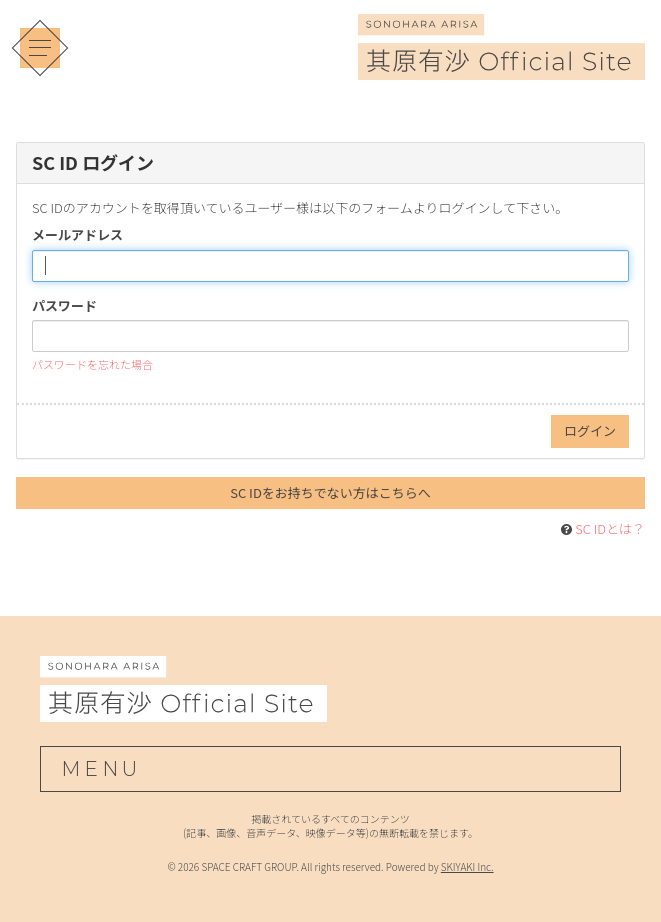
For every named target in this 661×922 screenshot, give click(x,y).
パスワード (64, 306)
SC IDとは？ (610, 528)
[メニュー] (40, 48)
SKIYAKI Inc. (467, 866)
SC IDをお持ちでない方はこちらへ (330, 492)
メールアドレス (77, 235)
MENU (101, 769)
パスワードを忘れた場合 (92, 364)
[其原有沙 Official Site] (501, 66)
